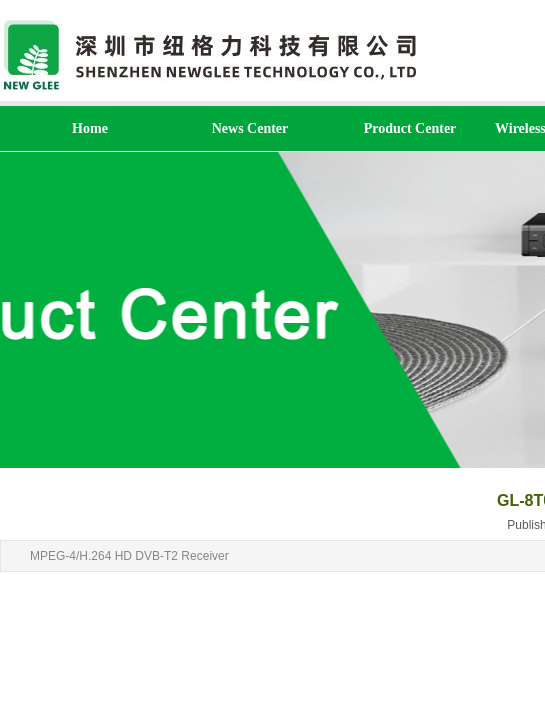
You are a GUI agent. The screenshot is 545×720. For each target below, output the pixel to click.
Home (90, 128)
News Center (250, 128)
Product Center (410, 128)
